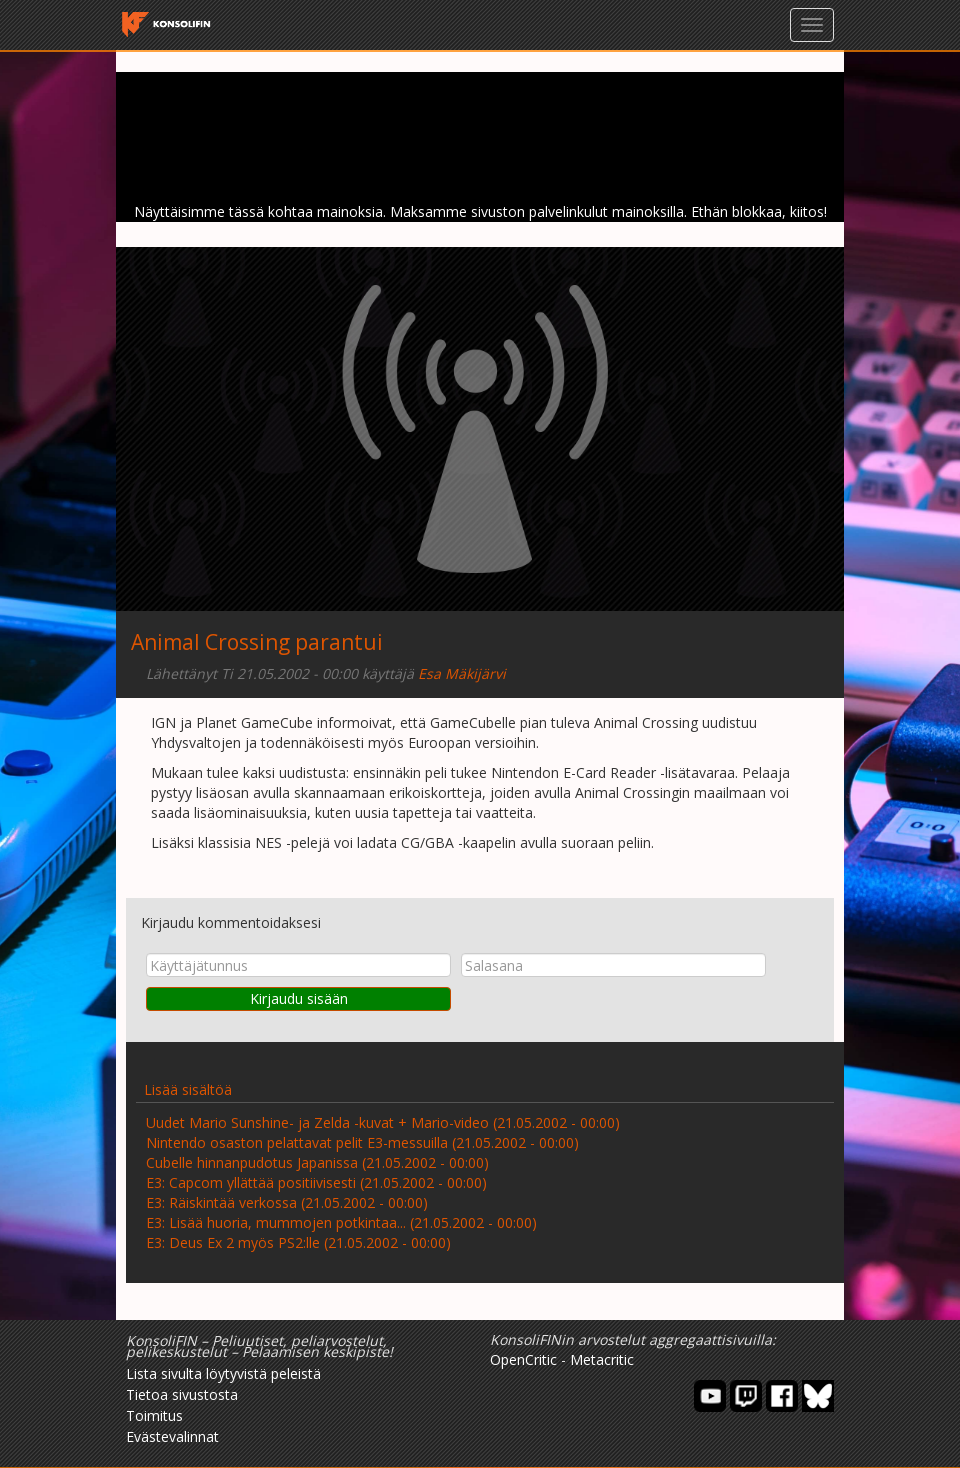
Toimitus (154, 1415)
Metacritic (602, 1359)
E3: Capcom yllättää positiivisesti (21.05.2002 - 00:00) (316, 1182)
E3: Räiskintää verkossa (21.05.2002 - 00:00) (287, 1202)
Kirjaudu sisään (299, 998)
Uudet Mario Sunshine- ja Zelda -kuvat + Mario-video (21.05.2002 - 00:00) (383, 1122)
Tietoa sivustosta (182, 1394)
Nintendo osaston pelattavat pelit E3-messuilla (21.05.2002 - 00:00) (362, 1142)
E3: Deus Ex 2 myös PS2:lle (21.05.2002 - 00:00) (298, 1242)
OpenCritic (523, 1359)
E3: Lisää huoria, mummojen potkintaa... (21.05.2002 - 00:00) (341, 1222)
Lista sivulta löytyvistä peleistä (223, 1373)
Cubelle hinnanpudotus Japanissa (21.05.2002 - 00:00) (317, 1162)
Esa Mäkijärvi (462, 673)
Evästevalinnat (172, 1436)
